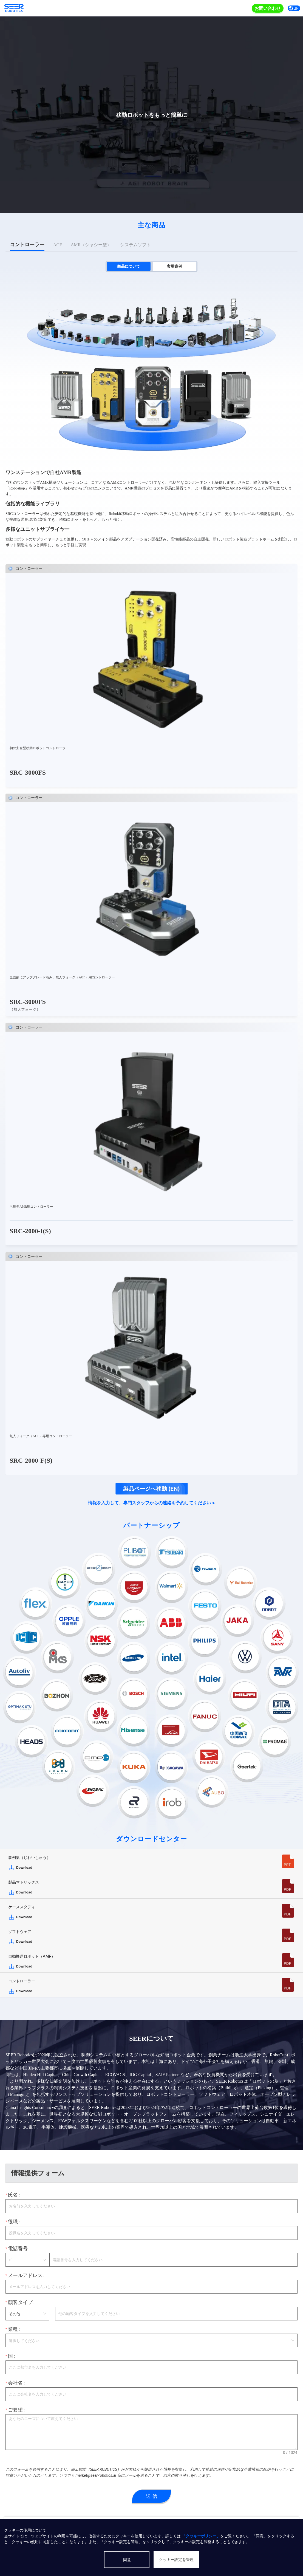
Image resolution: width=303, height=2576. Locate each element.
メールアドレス (25, 2275)
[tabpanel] (151, 865)
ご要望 (15, 2410)
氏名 (13, 2195)
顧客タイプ (20, 2302)
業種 (13, 2329)
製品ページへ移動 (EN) (151, 1488)
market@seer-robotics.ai (95, 2475)
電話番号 (18, 2248)
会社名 (15, 2383)
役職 (13, 2221)
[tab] (27, 244)
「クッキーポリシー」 (201, 2535)
